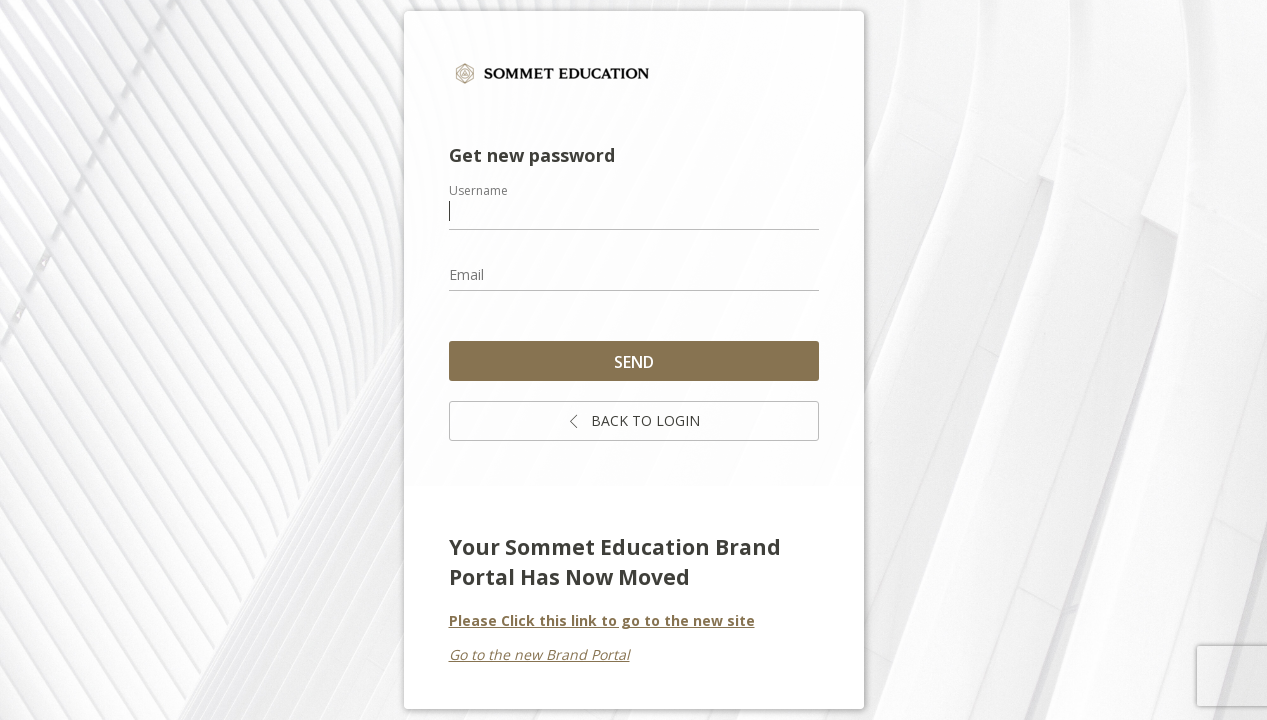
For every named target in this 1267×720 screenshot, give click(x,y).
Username (478, 190)
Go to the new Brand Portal (539, 654)
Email (466, 274)
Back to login (633, 420)
